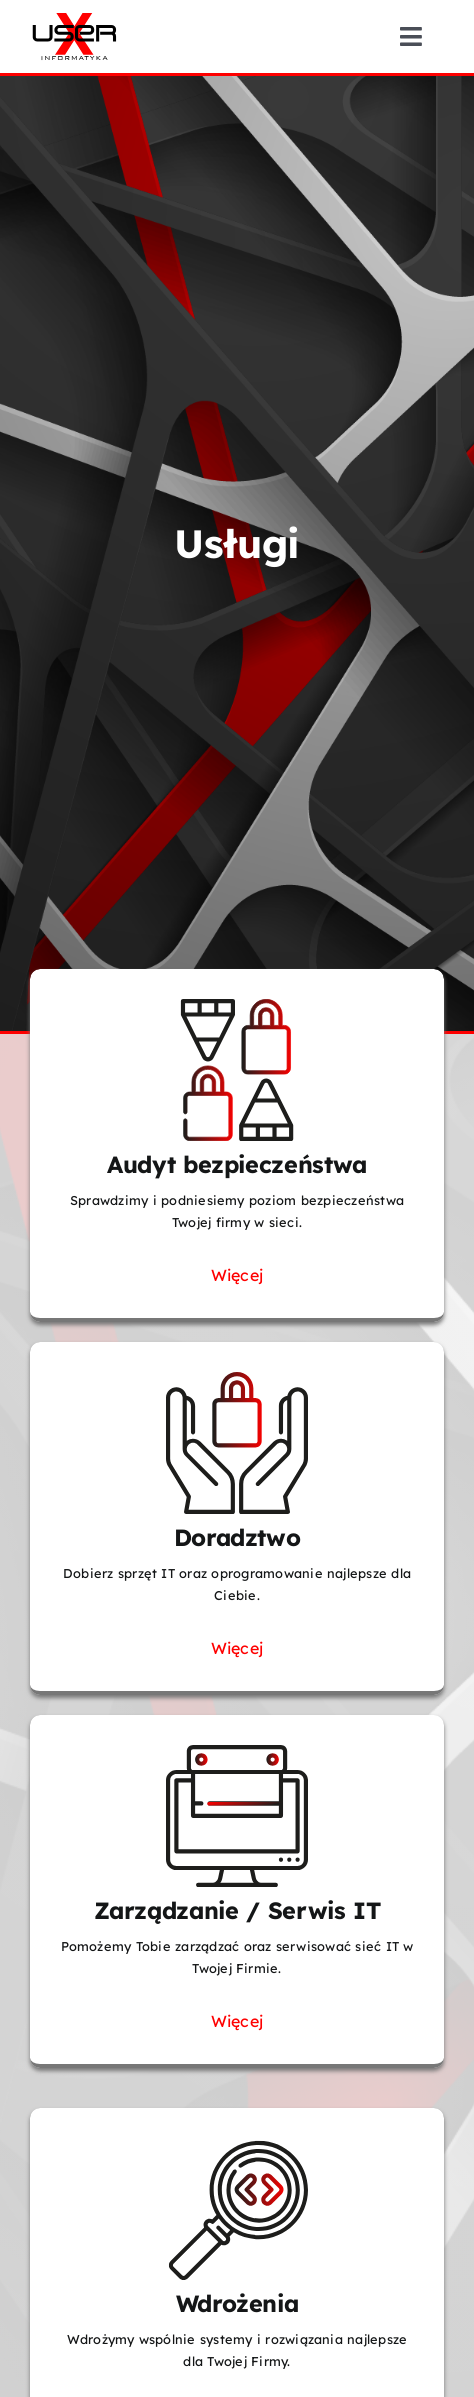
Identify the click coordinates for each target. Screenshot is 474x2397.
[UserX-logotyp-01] (74, 18)
